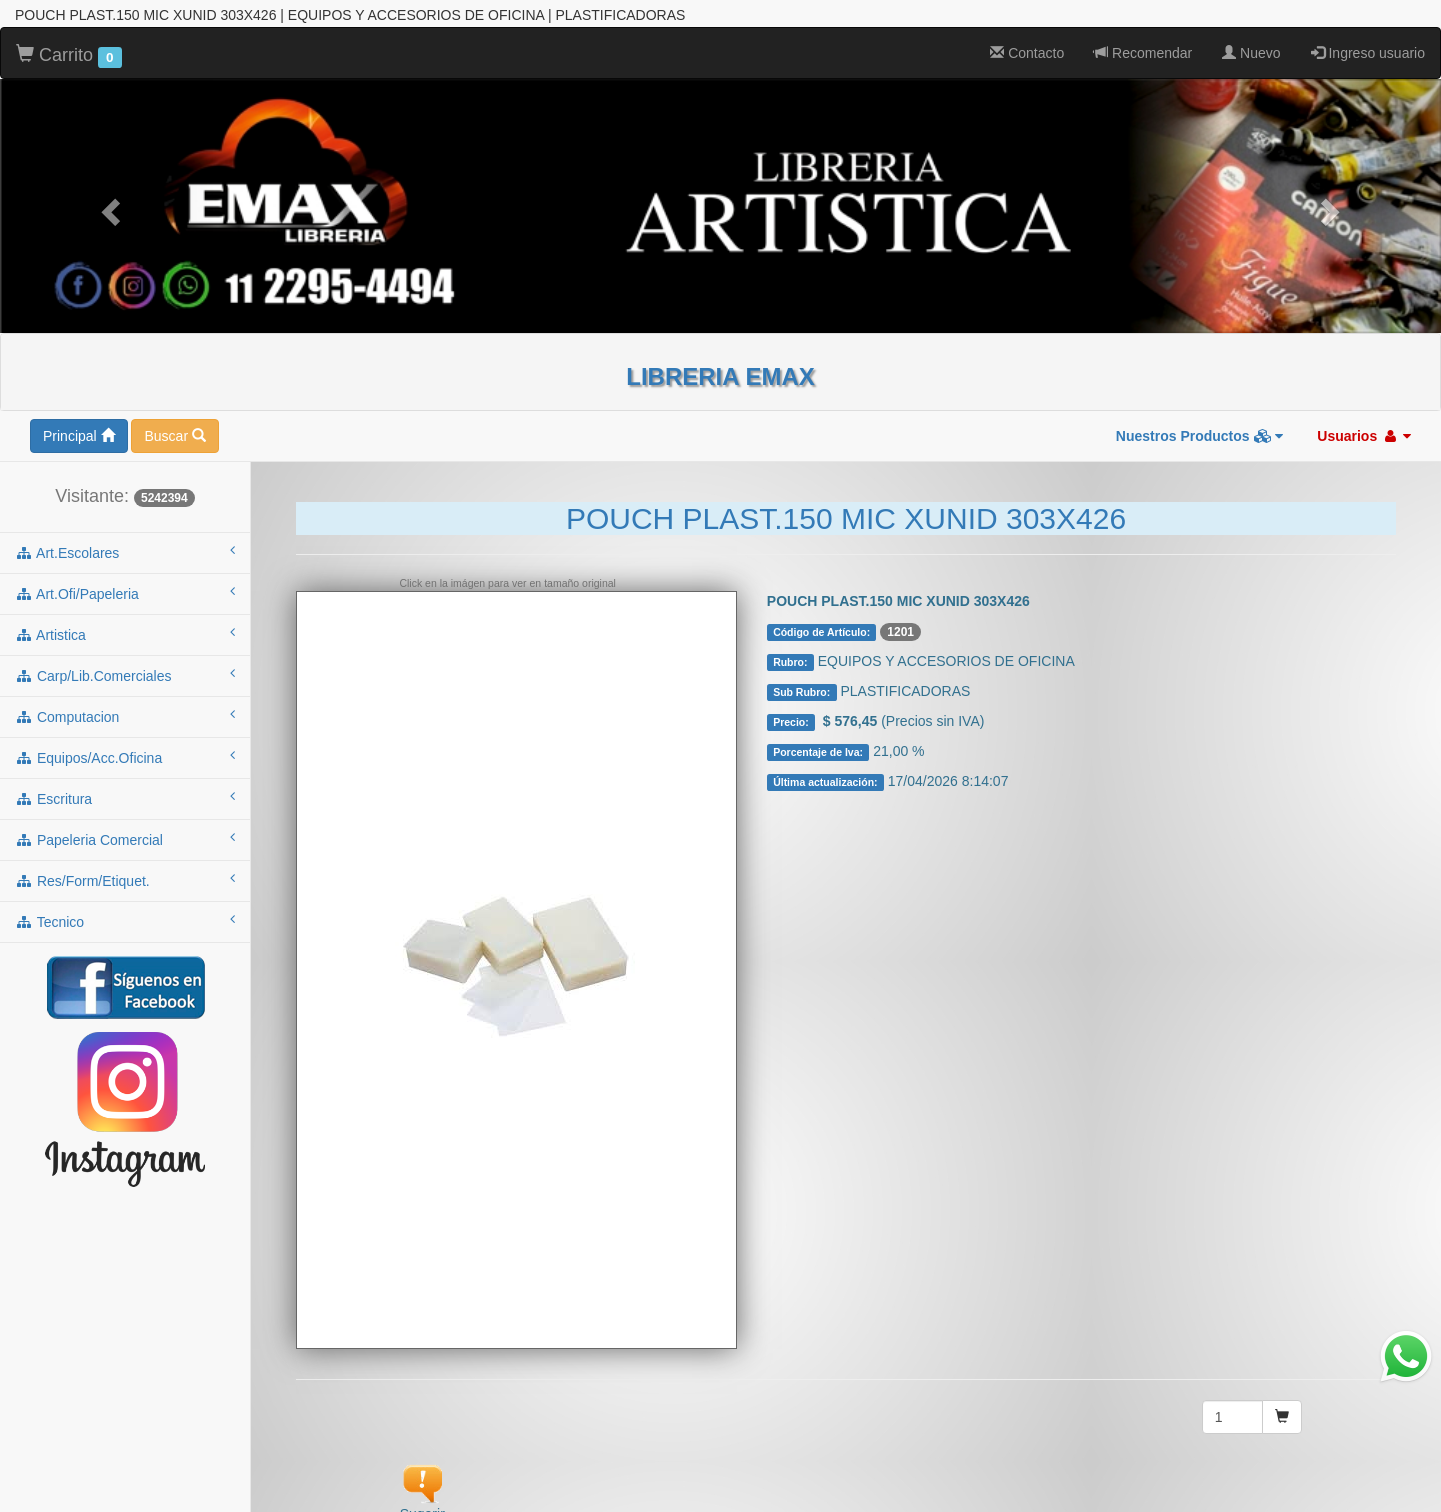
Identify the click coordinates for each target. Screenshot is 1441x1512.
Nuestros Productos (1200, 367)
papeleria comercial (125, 770)
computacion (125, 647)
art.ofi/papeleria (125, 524)
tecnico (125, 852)
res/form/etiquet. (125, 811)
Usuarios (1364, 367)
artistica (125, 565)
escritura (125, 729)
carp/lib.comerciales (125, 606)
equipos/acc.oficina (125, 688)
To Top (1405, 1476)
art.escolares (125, 483)
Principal (79, 367)
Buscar (174, 367)
